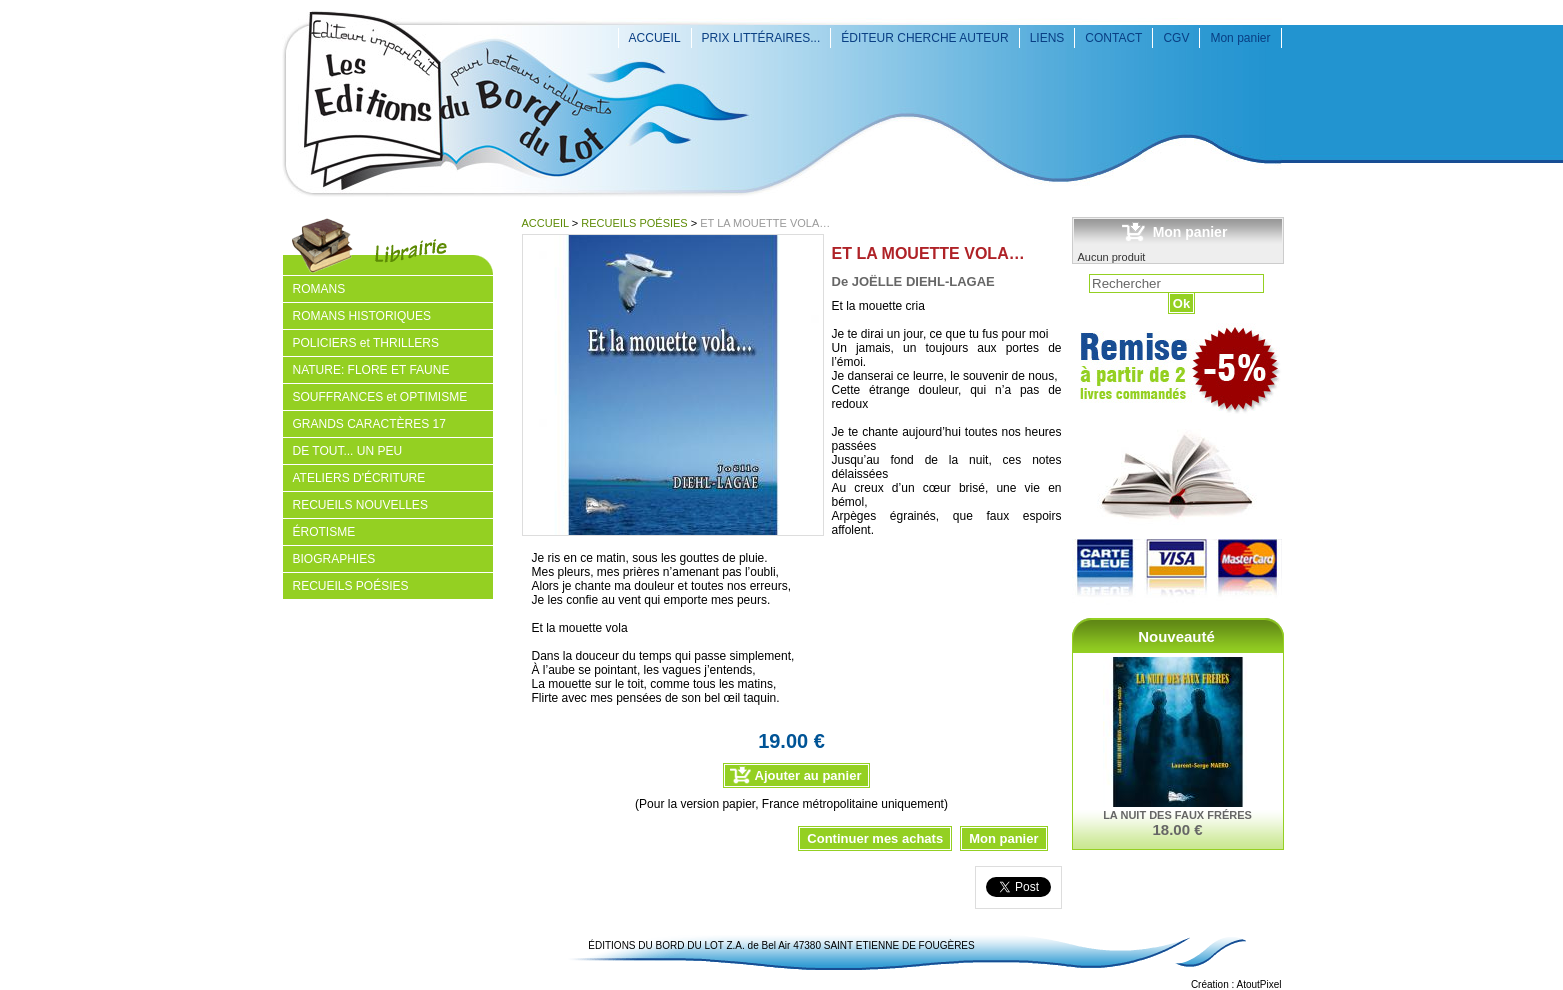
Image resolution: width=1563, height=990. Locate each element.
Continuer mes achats (875, 838)
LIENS (1047, 38)
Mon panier (1240, 38)
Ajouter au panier (808, 775)
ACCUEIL (655, 38)
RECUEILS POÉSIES (634, 223)
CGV (1176, 38)
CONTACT (1113, 38)
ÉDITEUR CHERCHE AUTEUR (924, 38)
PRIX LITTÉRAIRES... (761, 38)
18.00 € (1177, 829)
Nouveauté (1176, 636)
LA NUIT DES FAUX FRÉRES (1177, 815)
